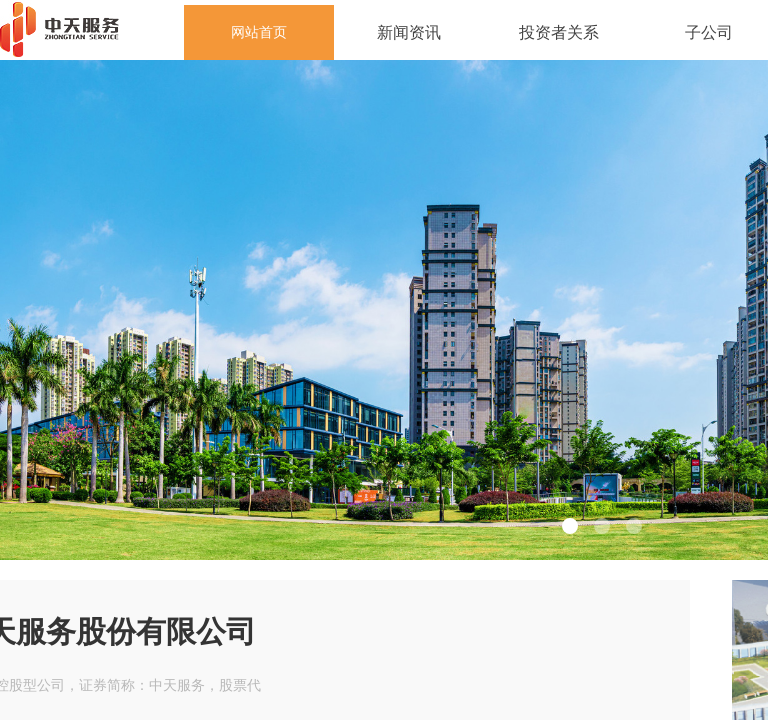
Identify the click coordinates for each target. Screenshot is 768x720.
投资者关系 (559, 32)
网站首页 (259, 32)
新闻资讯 (409, 32)
